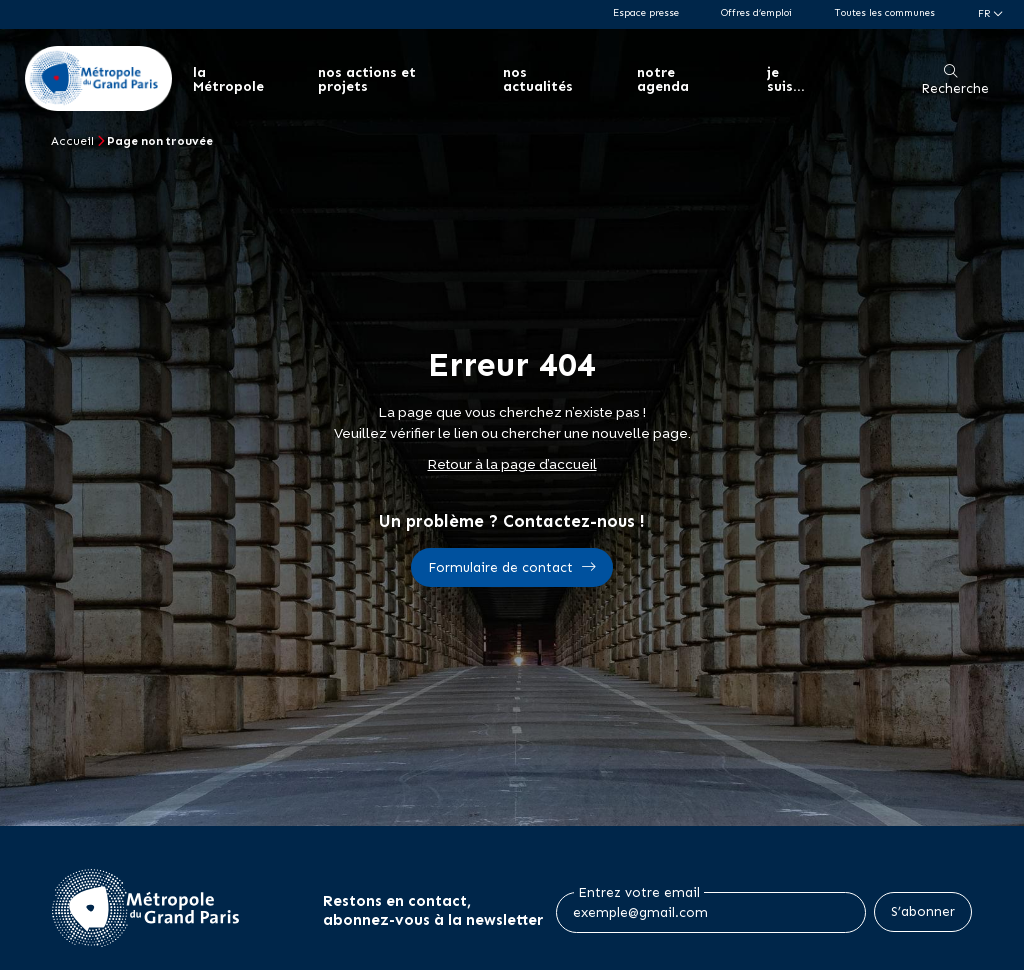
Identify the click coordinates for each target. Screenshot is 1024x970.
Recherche (955, 88)
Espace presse (646, 12)
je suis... (784, 79)
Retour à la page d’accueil (512, 464)
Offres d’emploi (756, 12)
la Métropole (229, 79)
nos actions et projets (366, 79)
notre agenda (661, 79)
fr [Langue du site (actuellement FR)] (985, 13)
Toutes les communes (884, 12)
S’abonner (923, 911)
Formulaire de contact (500, 567)
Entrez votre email (639, 893)
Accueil (72, 141)
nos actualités (536, 79)
